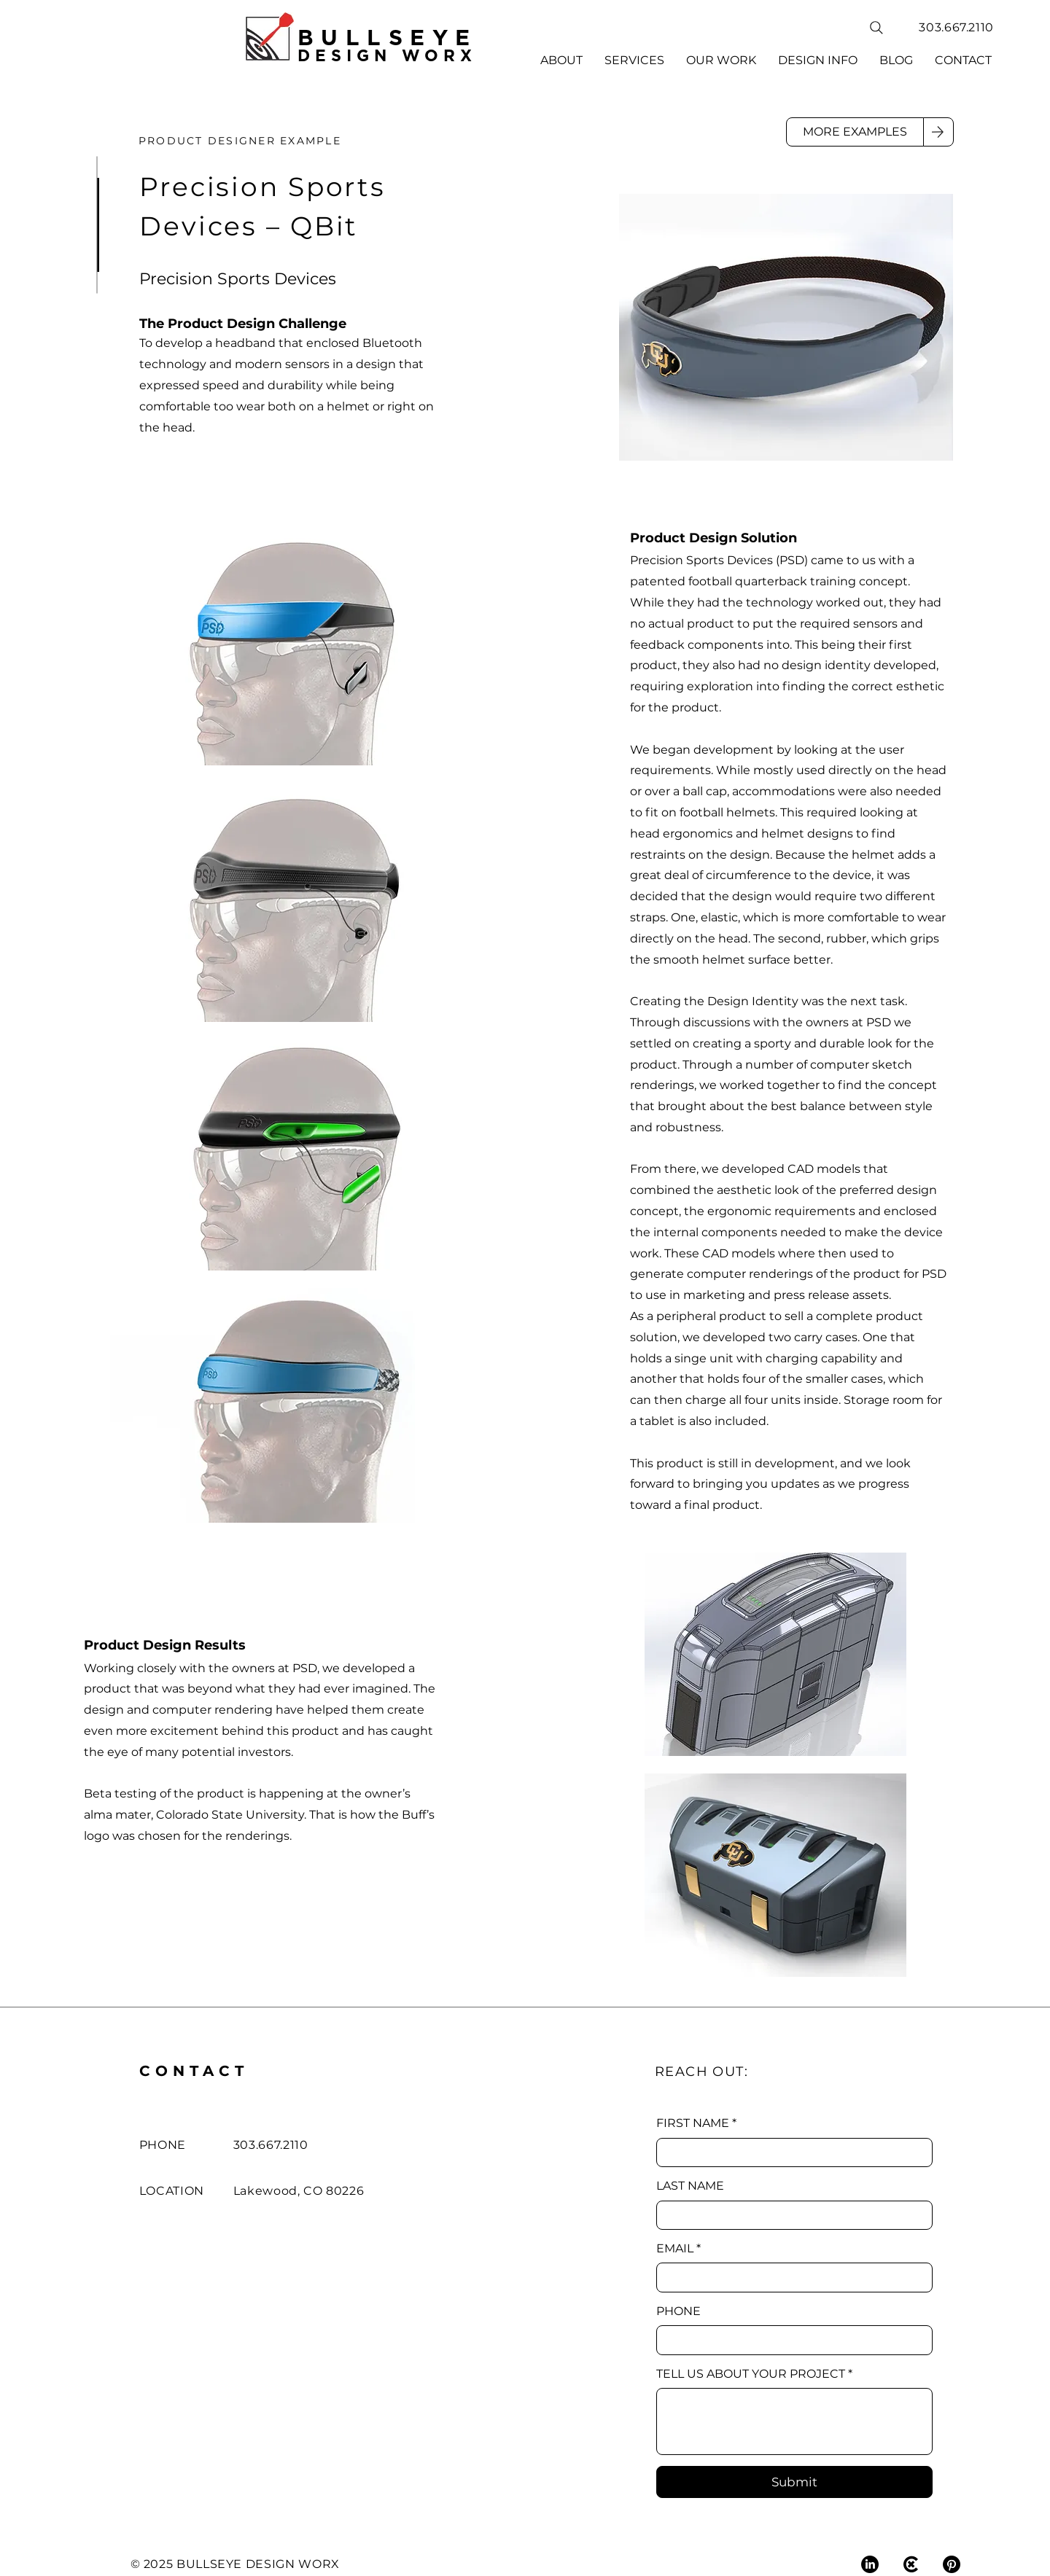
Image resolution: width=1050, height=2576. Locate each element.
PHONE (678, 2311)
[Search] (876, 27)
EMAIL (678, 2249)
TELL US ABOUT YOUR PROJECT (754, 2374)
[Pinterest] (951, 2564)
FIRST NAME (696, 2123)
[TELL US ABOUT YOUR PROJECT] (794, 2421)
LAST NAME (690, 2186)
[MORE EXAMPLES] (855, 132)
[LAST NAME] (790, 2215)
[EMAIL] (790, 2277)
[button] (634, 60)
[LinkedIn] (870, 2564)
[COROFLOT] (910, 2564)
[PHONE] (790, 2340)
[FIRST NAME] (790, 2152)
